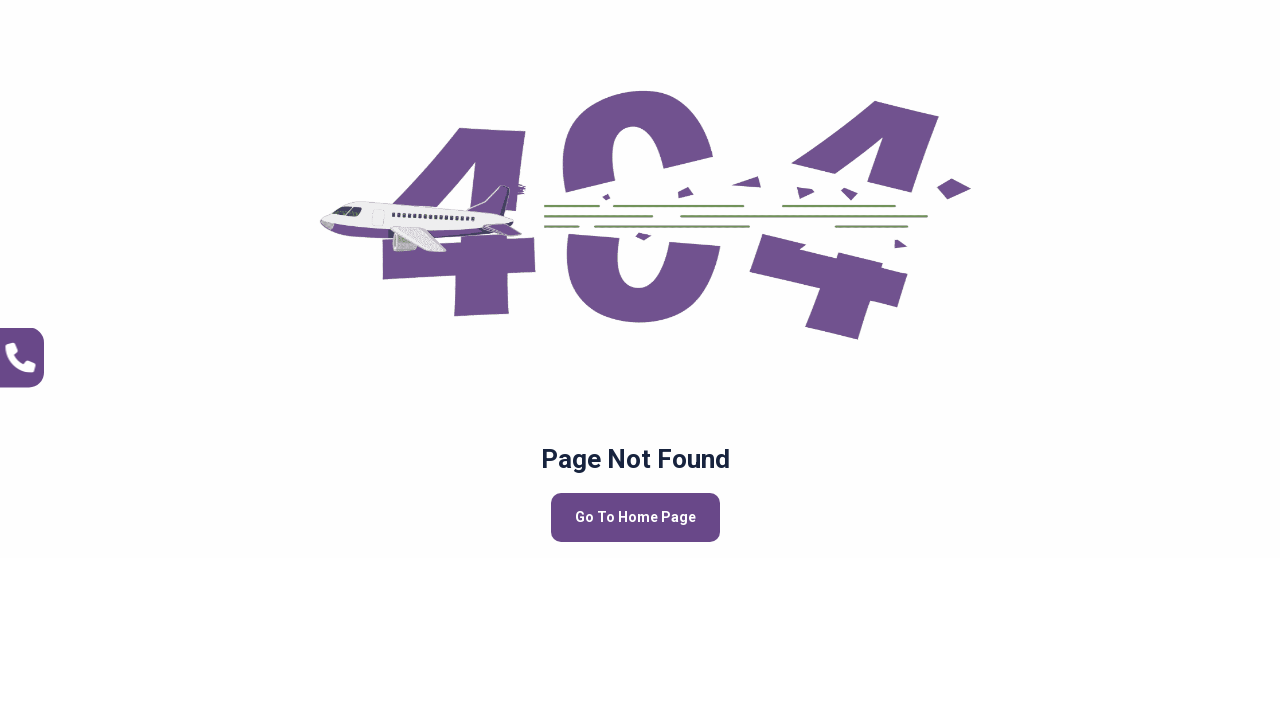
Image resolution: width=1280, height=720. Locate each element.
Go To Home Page (635, 517)
